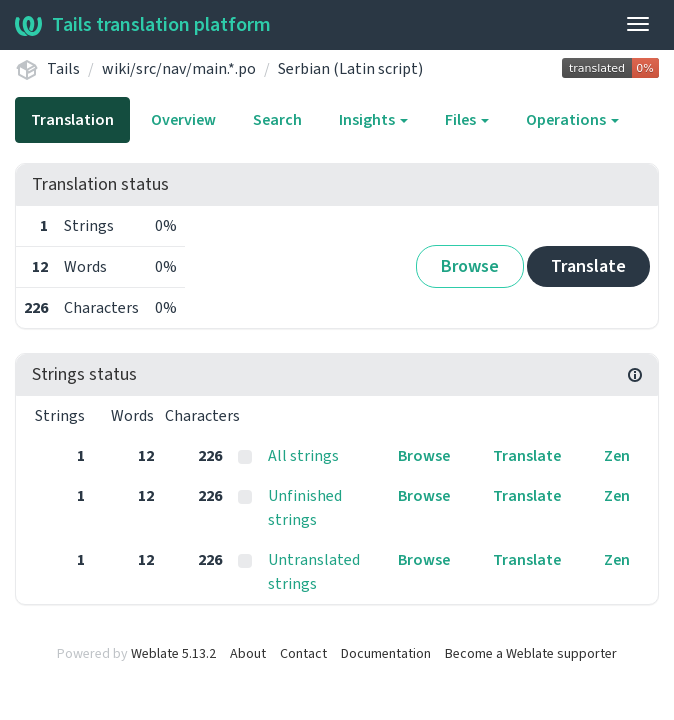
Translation (72, 120)
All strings (303, 456)
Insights (373, 120)
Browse (470, 266)
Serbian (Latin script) (350, 69)
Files (467, 120)
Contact (303, 654)
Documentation (386, 654)
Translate (588, 266)
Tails (63, 69)
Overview (183, 120)
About (248, 654)
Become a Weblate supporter (531, 654)
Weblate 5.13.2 (173, 654)
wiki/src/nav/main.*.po (179, 69)
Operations (572, 120)
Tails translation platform (143, 25)
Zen (617, 456)
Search (277, 120)
